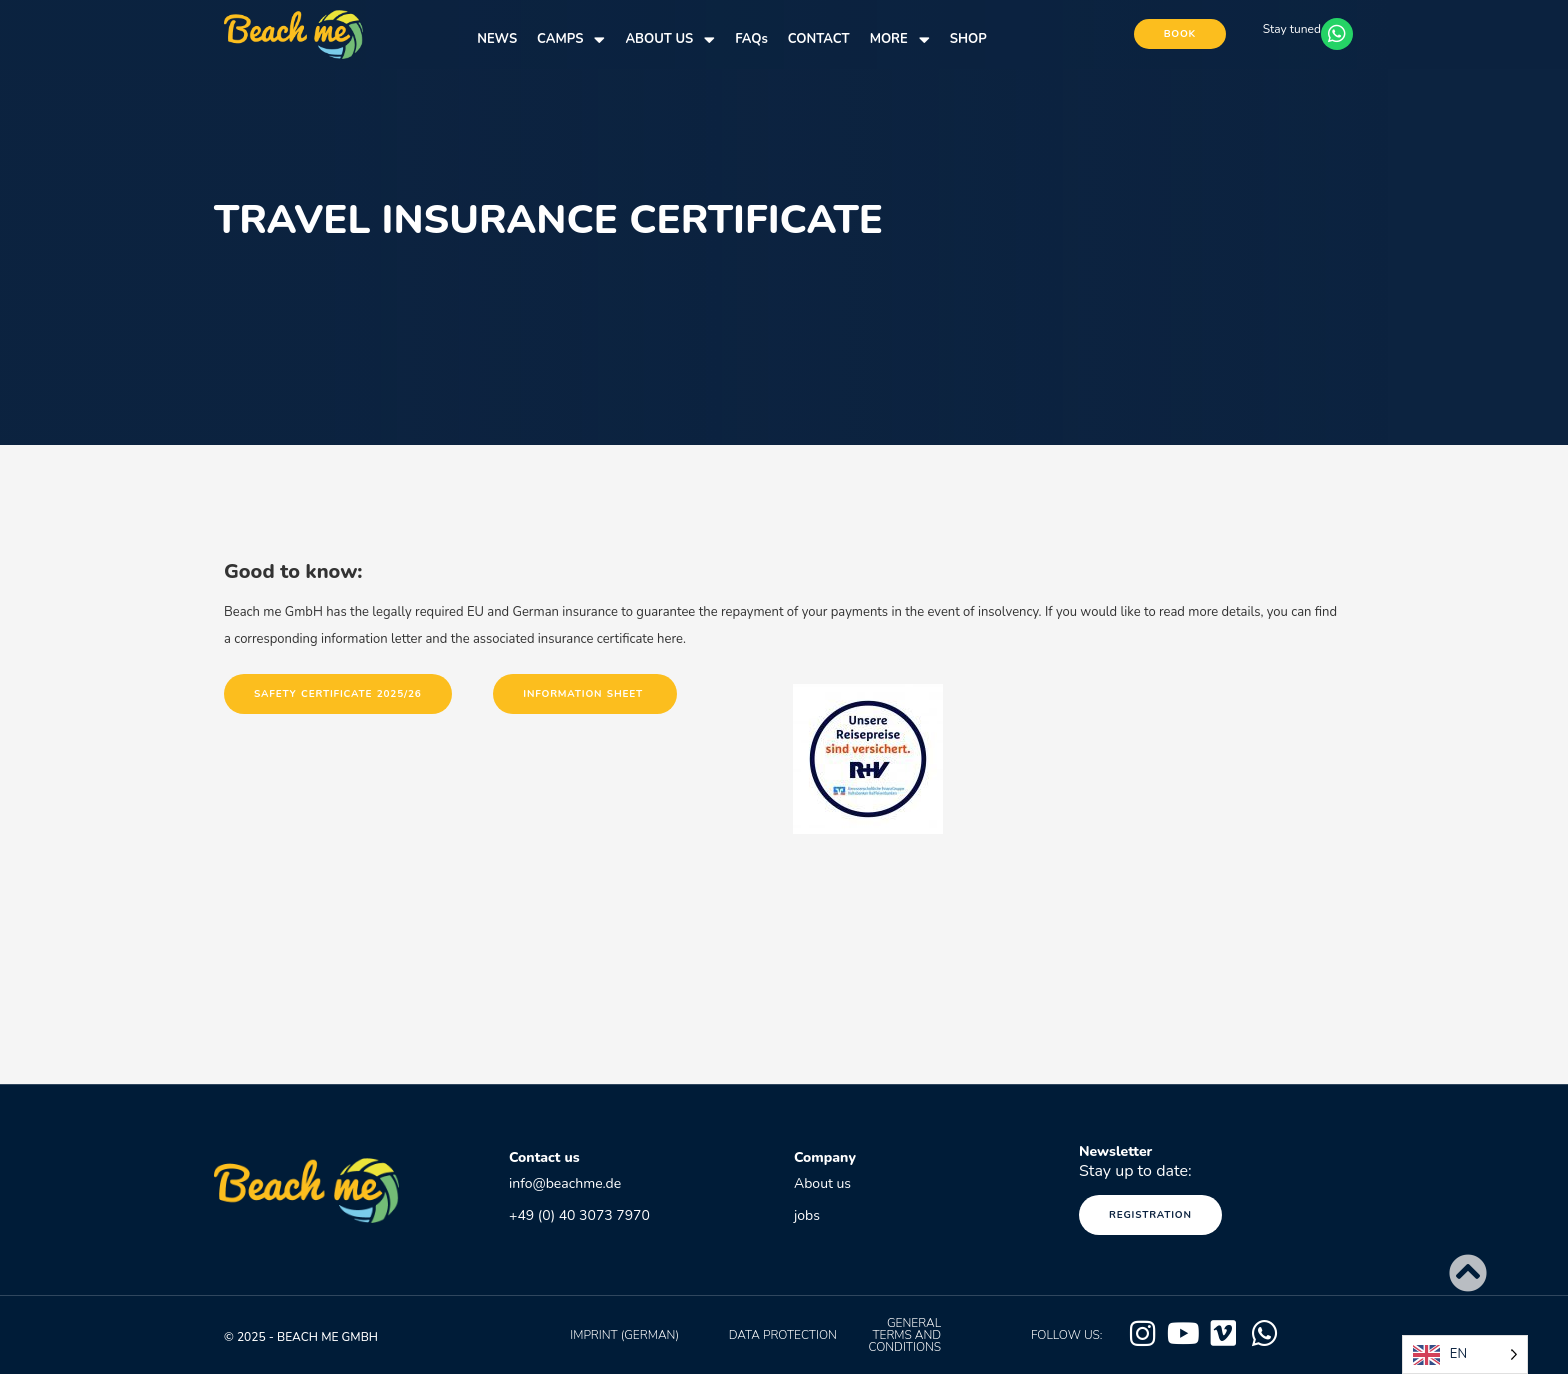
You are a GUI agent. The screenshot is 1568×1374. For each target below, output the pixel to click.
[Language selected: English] (1465, 1354)
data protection (783, 1335)
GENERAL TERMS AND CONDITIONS (904, 1335)
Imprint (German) (624, 1335)
